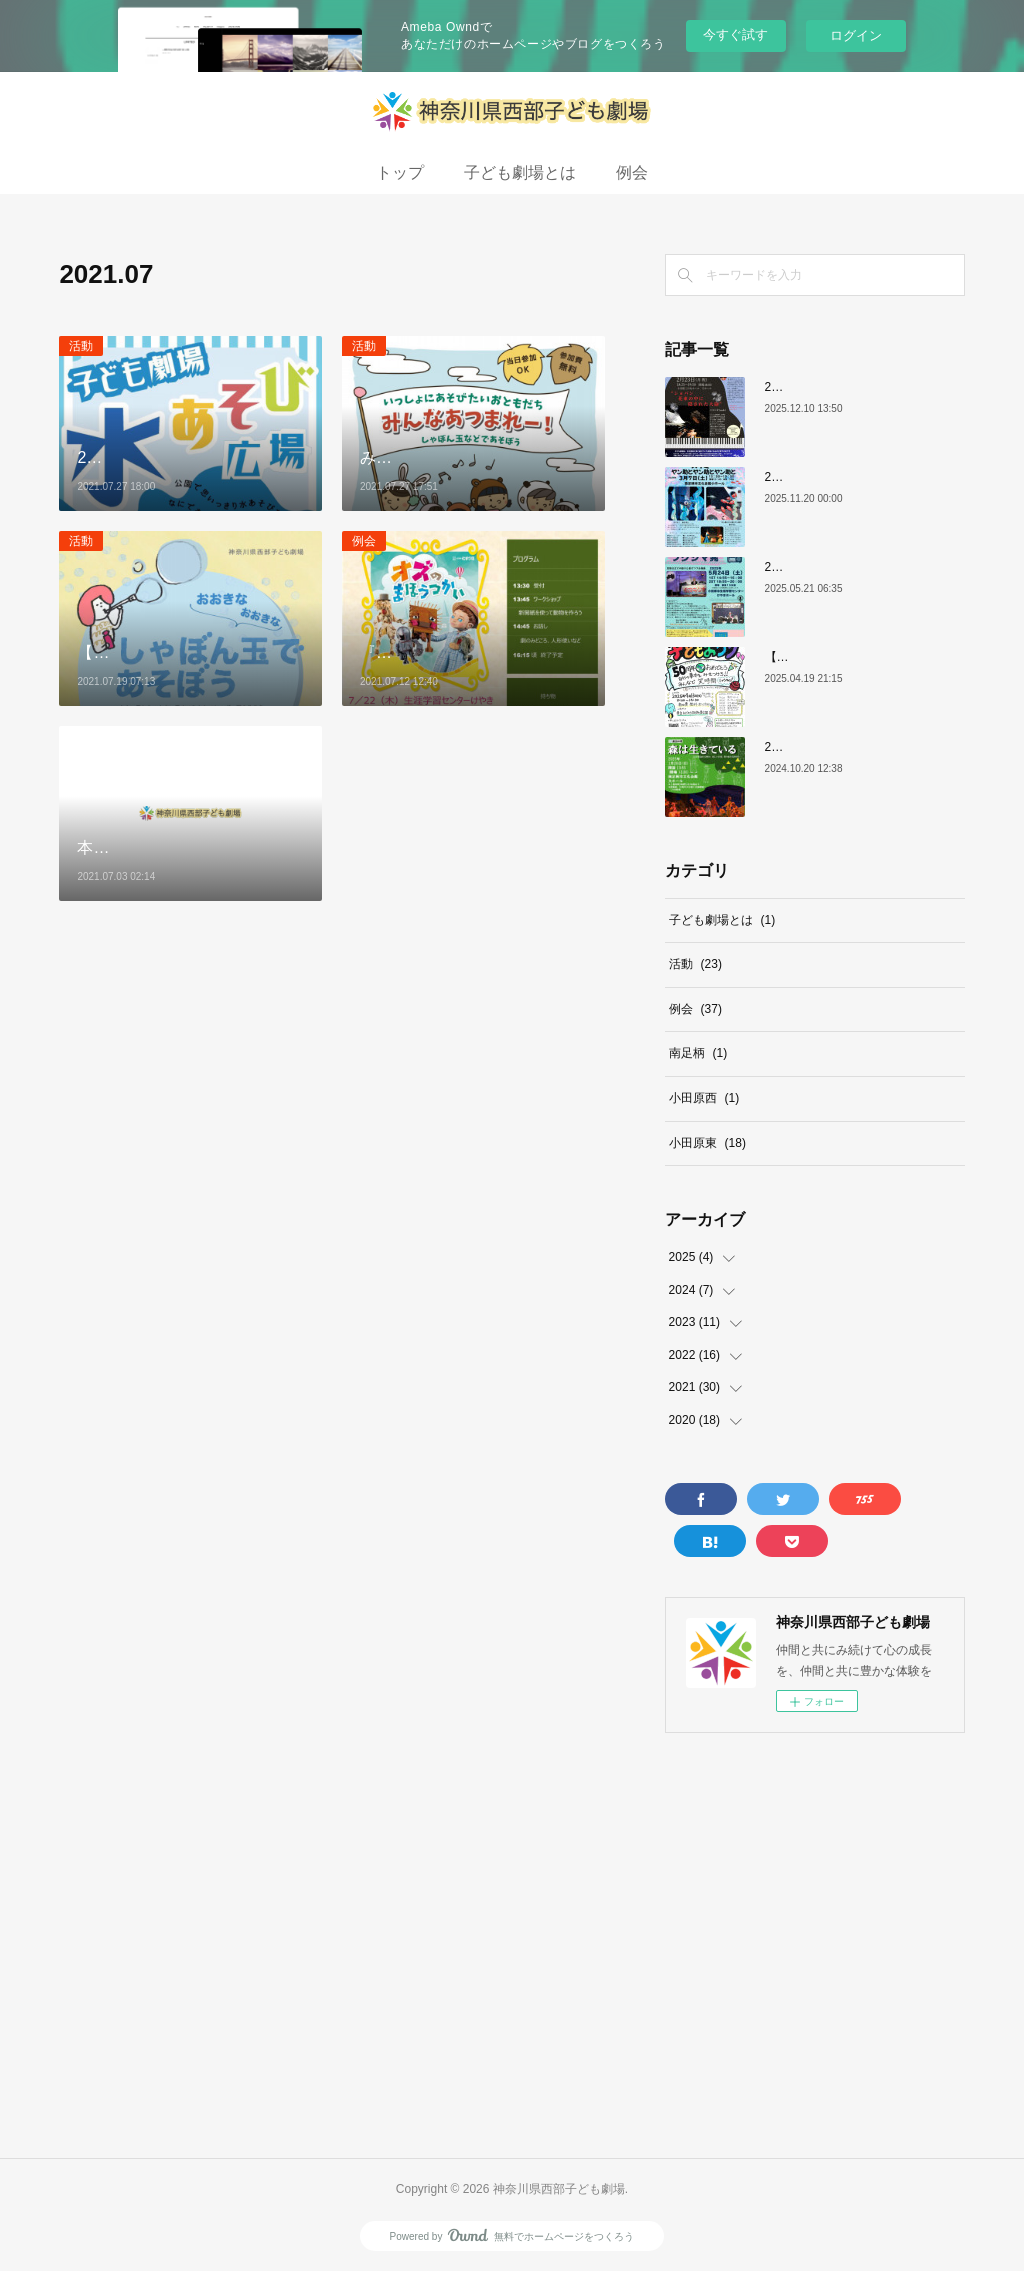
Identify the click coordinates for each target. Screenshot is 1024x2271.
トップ (400, 172)
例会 (632, 172)
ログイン (856, 35)
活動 (81, 346)
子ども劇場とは (520, 172)
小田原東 (707, 1143)
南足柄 (698, 1053)
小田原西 (704, 1098)
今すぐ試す (735, 34)
